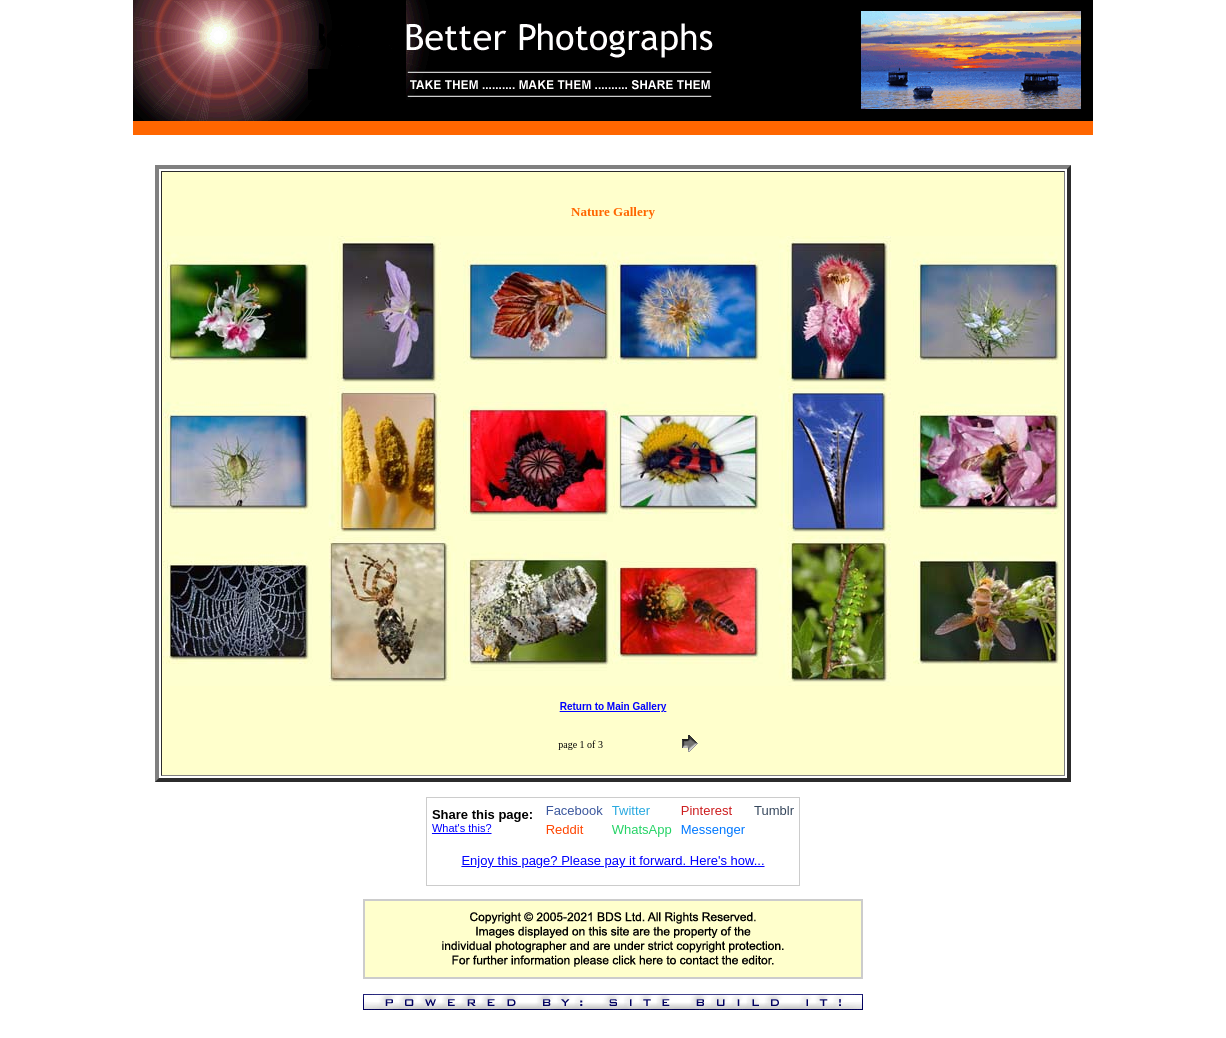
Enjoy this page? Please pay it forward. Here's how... (612, 860)
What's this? (462, 828)
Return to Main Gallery (613, 706)
